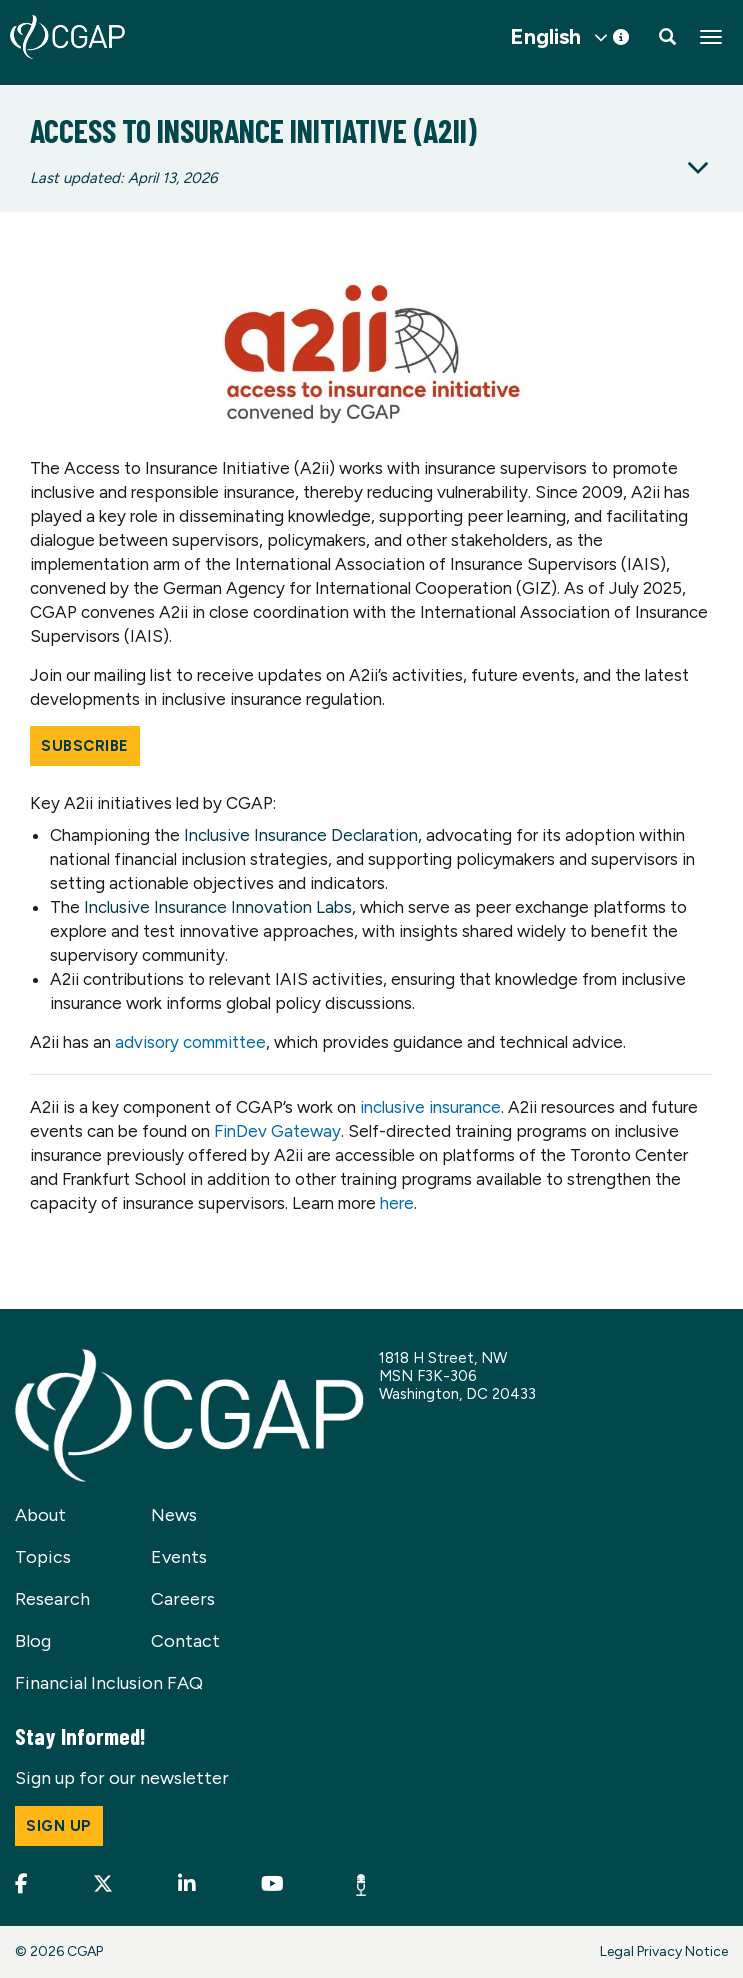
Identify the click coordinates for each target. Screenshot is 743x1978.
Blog (33, 1641)
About (40, 1515)
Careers (183, 1599)
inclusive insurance (430, 1107)
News (174, 1515)
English (545, 37)
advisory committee (190, 1042)
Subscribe (85, 746)
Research (52, 1599)
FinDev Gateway (277, 1131)
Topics (43, 1557)
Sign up (59, 1826)
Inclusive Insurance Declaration (301, 835)
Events (179, 1557)
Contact (185, 1641)
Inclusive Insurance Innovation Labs (218, 907)
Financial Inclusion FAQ (109, 1683)
